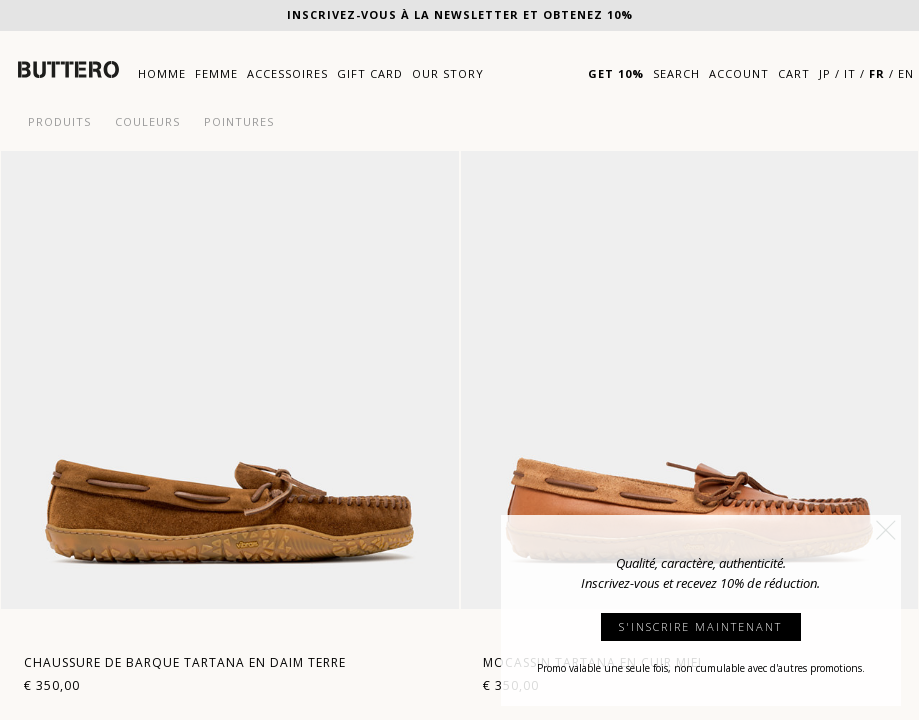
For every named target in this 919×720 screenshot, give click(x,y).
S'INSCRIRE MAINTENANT (700, 626)
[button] (886, 530)
